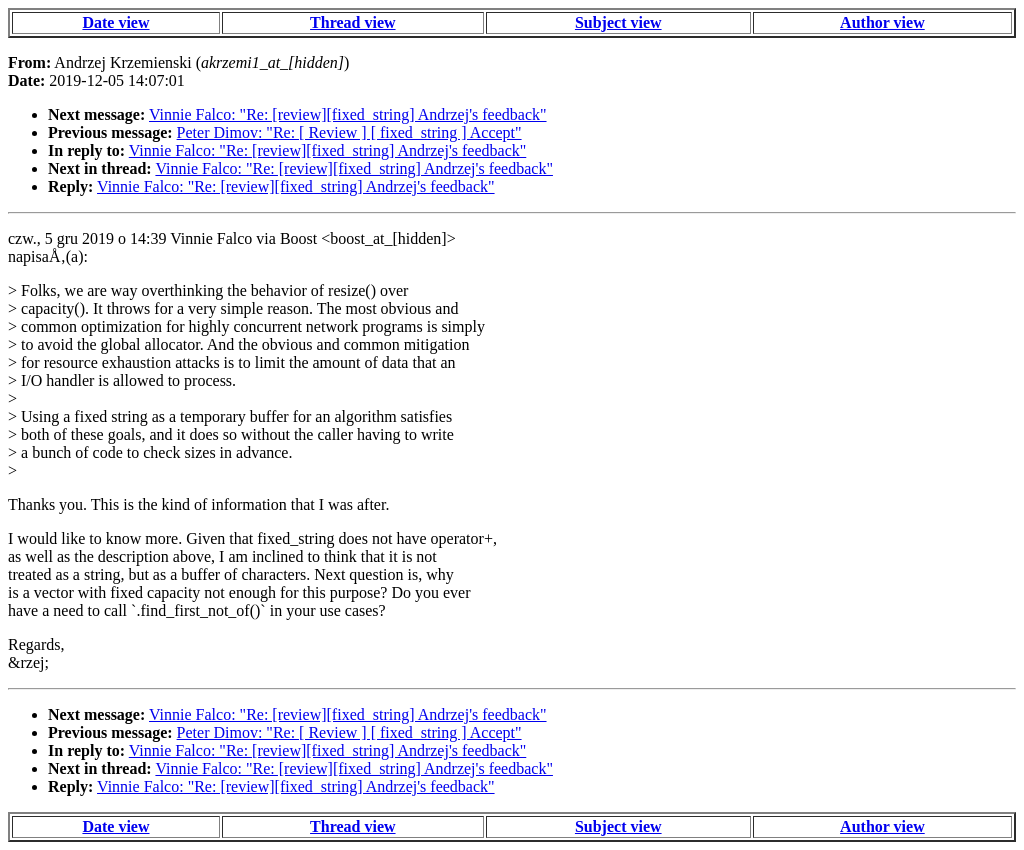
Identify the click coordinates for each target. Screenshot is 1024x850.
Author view (882, 22)
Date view (115, 22)
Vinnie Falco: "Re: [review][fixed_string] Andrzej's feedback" (348, 114)
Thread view (352, 22)
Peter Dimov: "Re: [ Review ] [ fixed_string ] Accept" (349, 132)
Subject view (618, 22)
